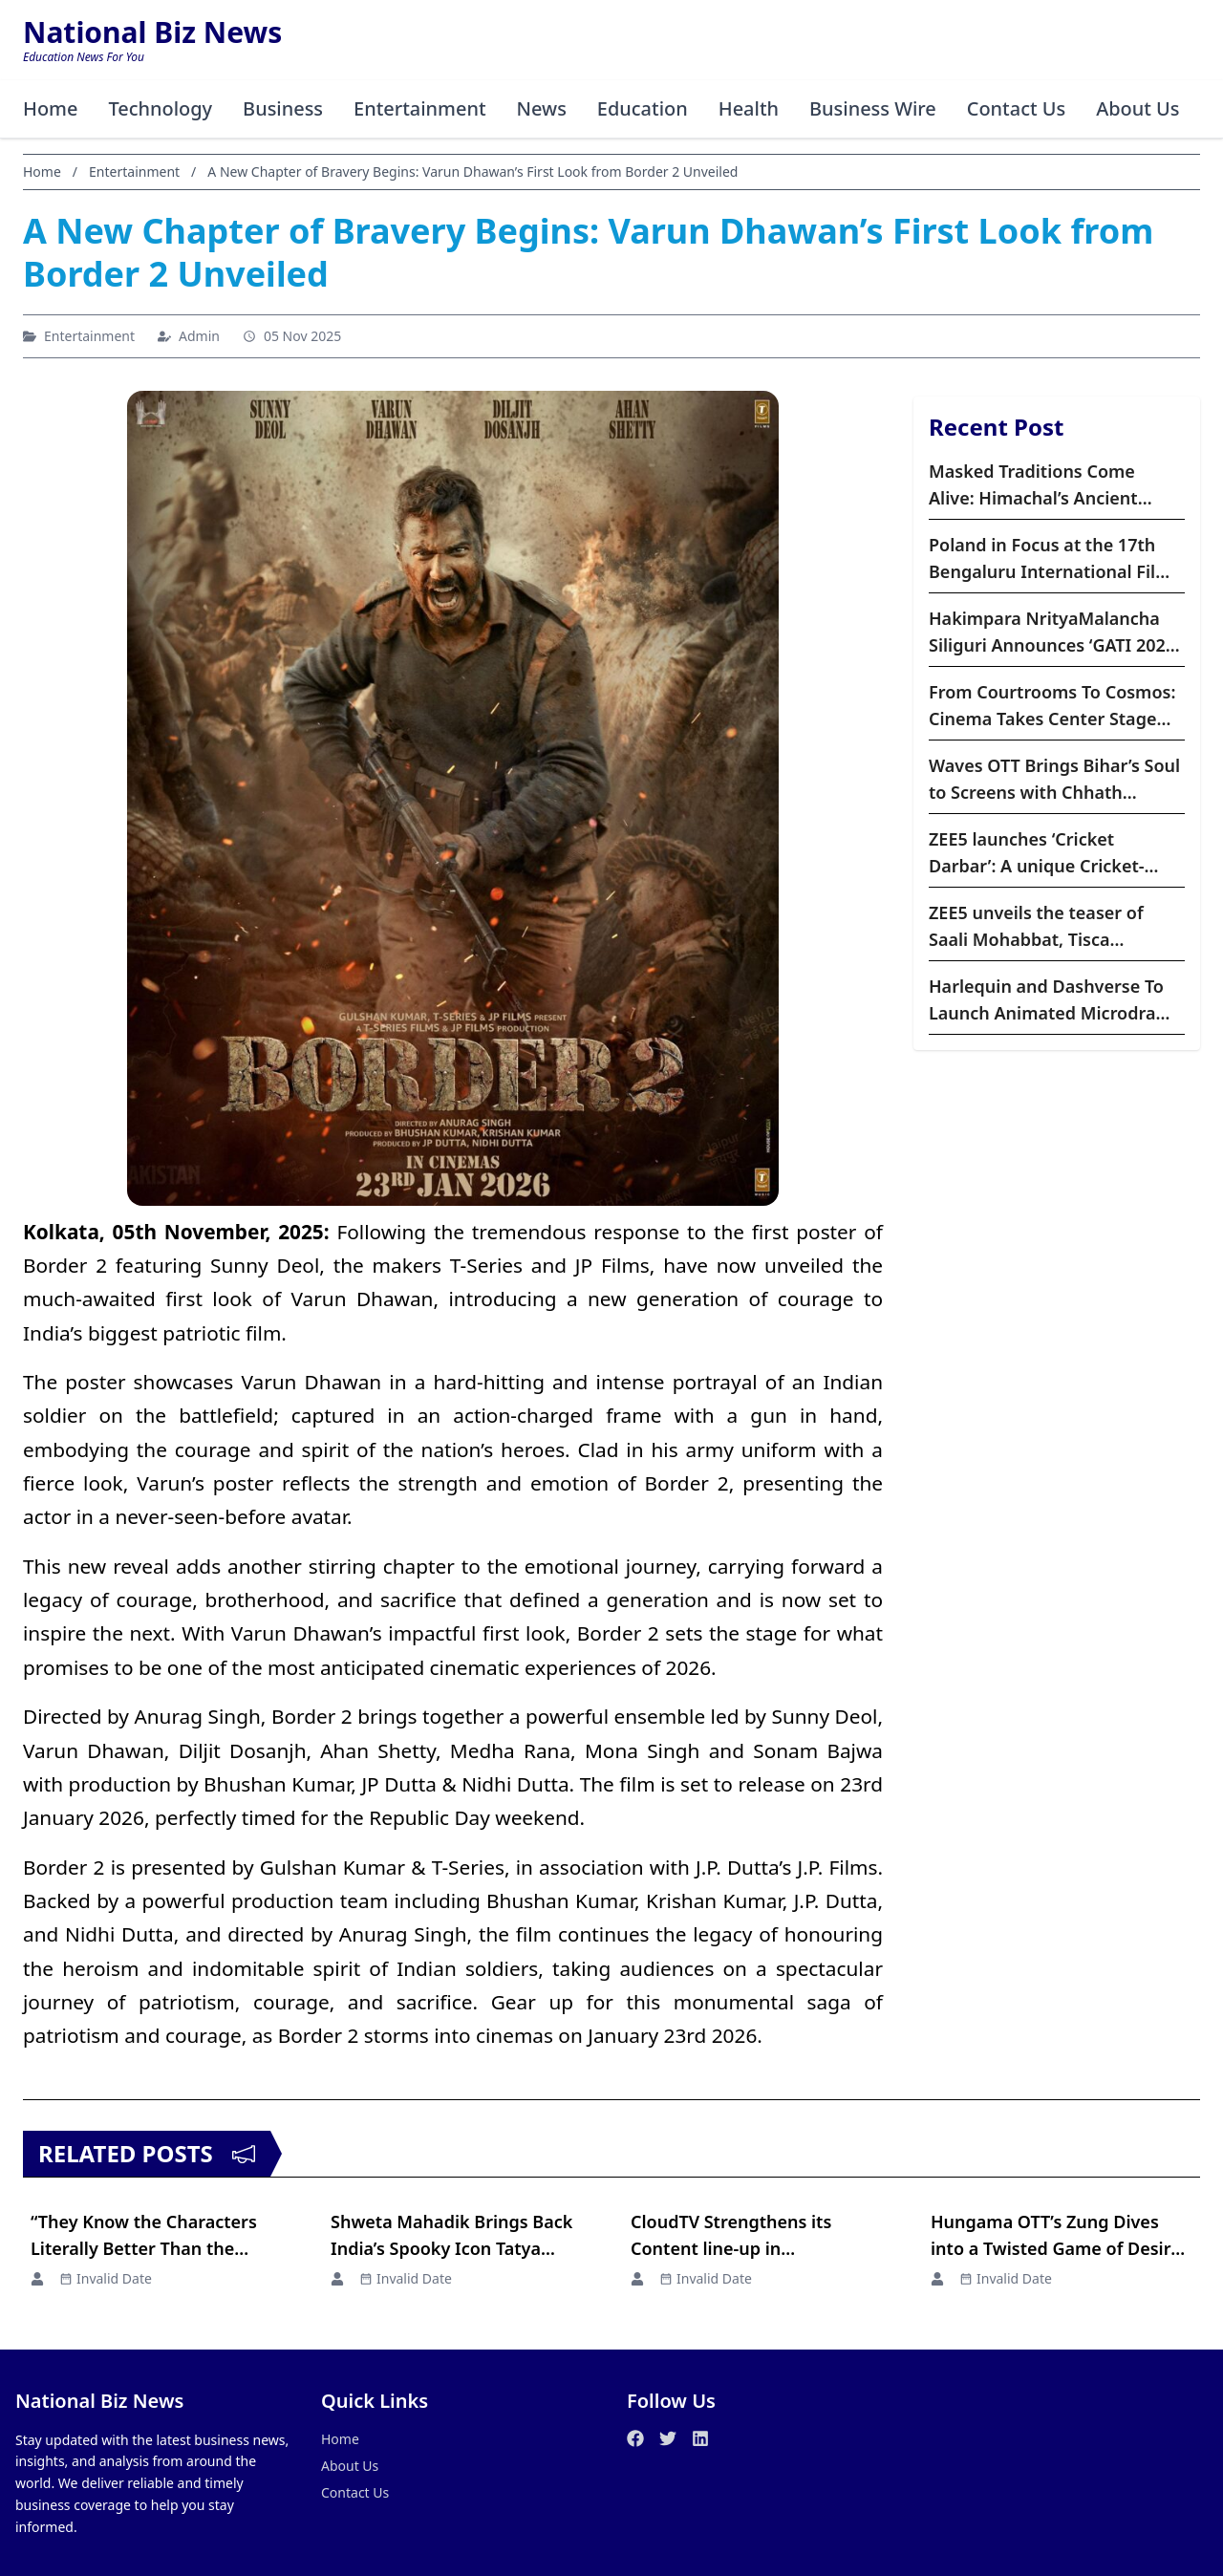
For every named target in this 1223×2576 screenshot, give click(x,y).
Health (749, 108)
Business (284, 108)
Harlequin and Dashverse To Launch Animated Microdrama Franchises (1055, 1000)
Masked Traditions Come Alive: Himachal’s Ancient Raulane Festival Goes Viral (1041, 485)
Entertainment (420, 108)
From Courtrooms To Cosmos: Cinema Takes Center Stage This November (1052, 706)
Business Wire (874, 108)
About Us (1141, 108)
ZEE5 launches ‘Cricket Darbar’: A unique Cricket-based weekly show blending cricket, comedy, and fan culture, (1049, 853)
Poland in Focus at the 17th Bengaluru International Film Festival (1050, 559)
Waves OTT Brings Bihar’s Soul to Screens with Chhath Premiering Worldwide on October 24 (1054, 779)
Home (50, 108)
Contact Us (1018, 108)
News (543, 108)
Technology (161, 108)
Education (643, 108)
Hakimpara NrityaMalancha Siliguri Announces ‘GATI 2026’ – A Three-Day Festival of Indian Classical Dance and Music (1054, 632)
